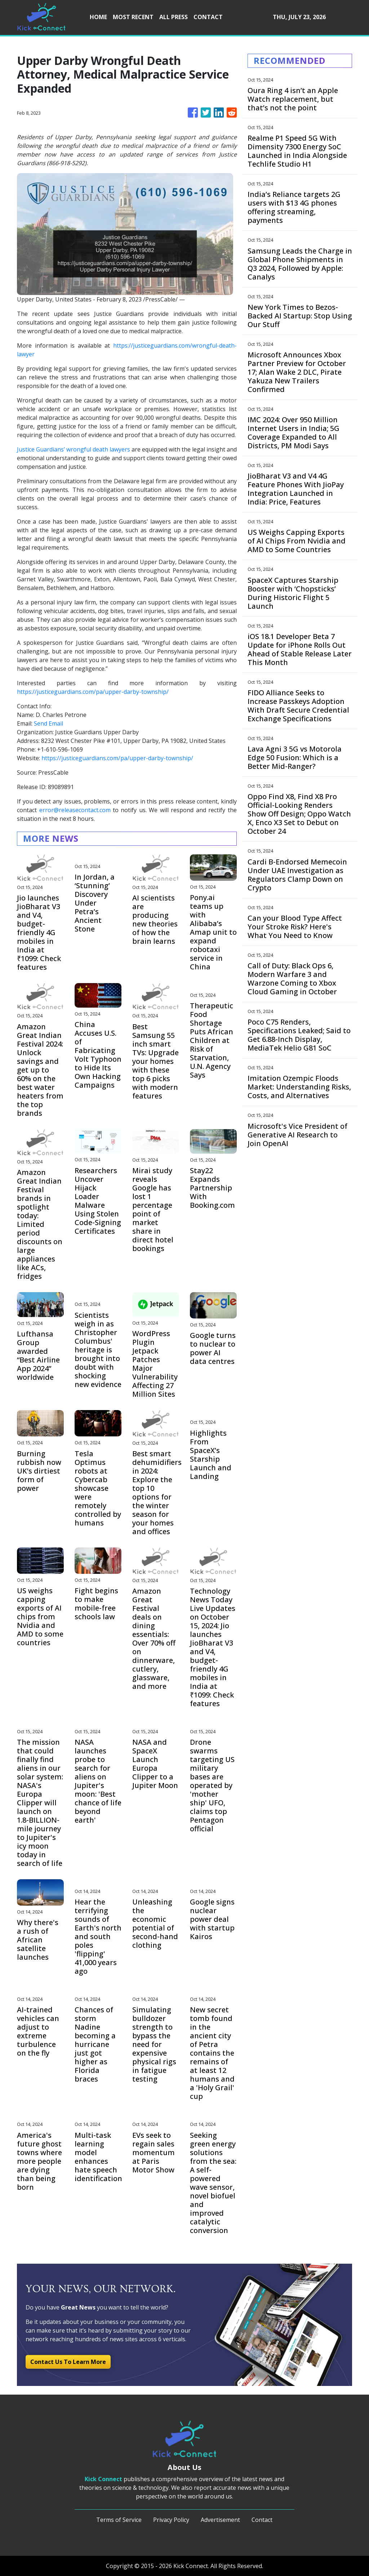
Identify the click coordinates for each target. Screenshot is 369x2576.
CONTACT (208, 17)
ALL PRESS (173, 17)
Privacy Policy (171, 2520)
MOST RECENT (133, 17)
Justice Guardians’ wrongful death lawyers (73, 449)
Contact (262, 2520)
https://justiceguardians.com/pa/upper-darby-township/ (93, 692)
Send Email (48, 723)
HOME (98, 17)
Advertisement (220, 2520)
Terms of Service (119, 2520)
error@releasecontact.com (75, 810)
